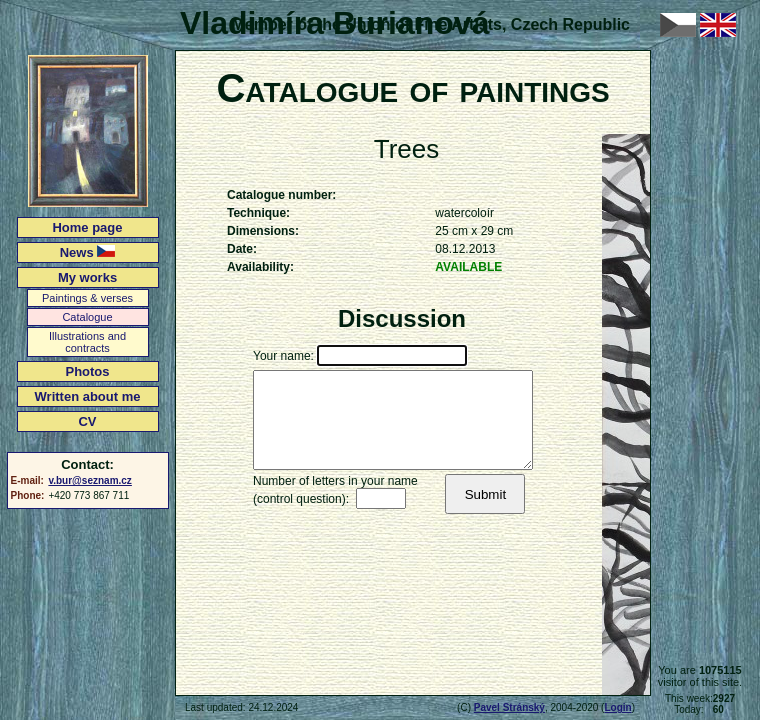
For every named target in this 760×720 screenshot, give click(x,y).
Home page (87, 227)
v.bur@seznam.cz (89, 480)
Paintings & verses (87, 298)
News (88, 252)
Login (617, 707)
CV (87, 421)
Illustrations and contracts (87, 342)
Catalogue (87, 317)
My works (87, 277)
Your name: (283, 356)
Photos (87, 371)
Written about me (88, 396)
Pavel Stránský (509, 707)
